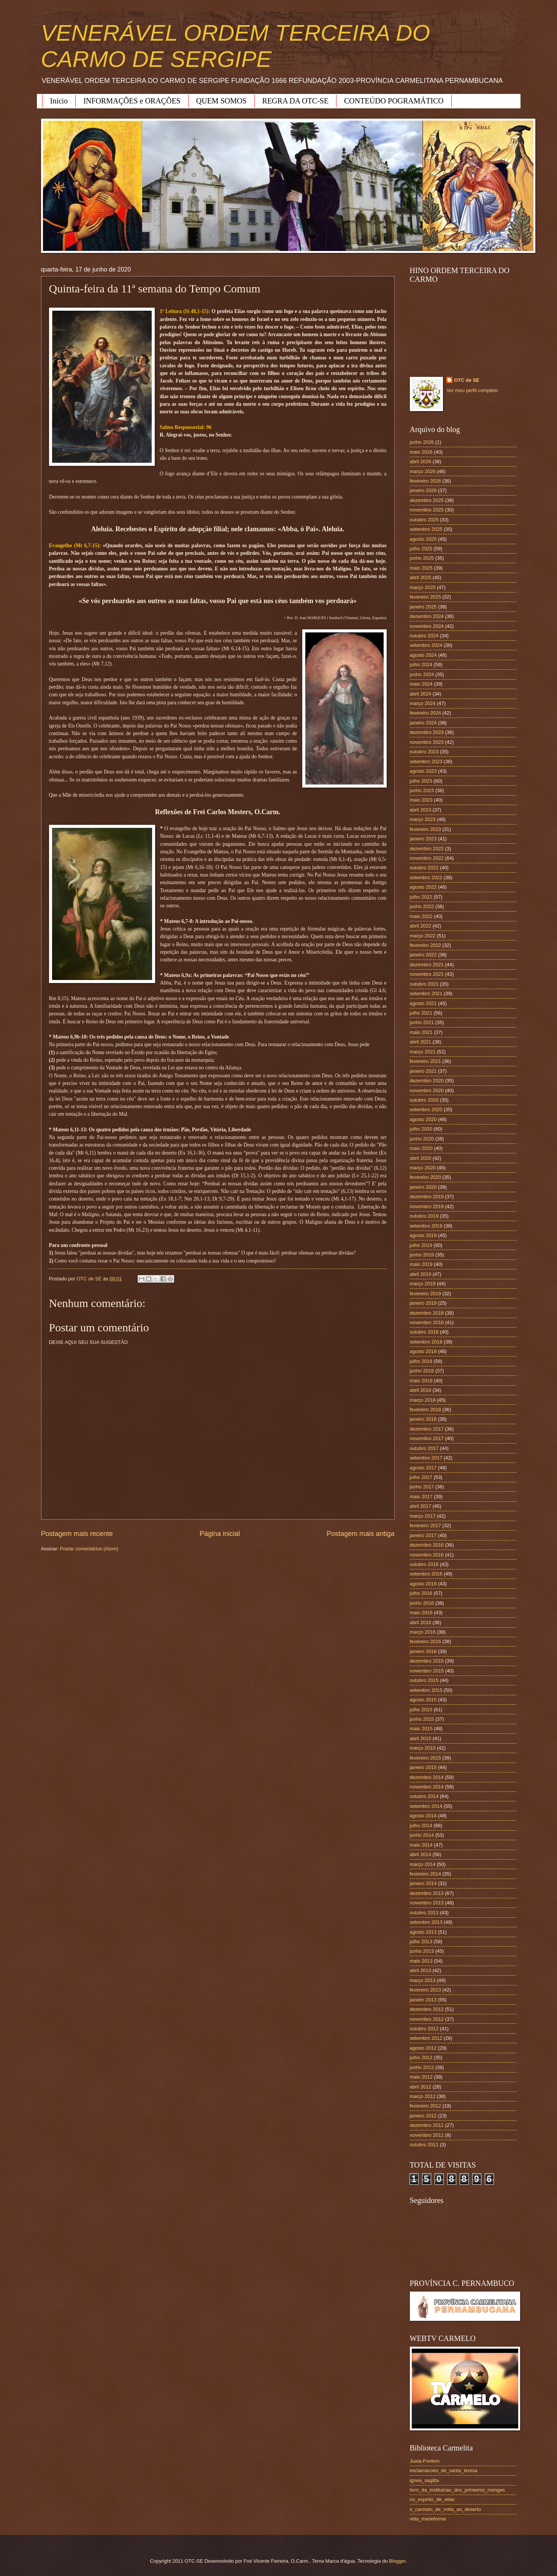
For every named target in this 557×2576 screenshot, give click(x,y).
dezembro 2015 (427, 1661)
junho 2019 (422, 1255)
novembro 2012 (427, 2019)
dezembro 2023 (427, 732)
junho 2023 (422, 790)
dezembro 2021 (427, 964)
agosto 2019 (423, 1235)
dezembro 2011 (427, 2125)
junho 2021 (422, 1022)
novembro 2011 (427, 2135)
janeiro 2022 (423, 955)
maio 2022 (421, 916)
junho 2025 (422, 558)
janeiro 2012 (423, 2116)
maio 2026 (421, 452)
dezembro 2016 (427, 1545)
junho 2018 (422, 1371)
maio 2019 (421, 1264)
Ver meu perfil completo (472, 390)
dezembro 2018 (427, 1313)
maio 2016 (421, 1612)
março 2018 (423, 1400)
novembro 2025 (427, 510)
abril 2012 (421, 2087)
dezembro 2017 (427, 1429)
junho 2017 (422, 1487)
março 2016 (423, 1632)
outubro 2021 (424, 984)
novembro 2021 (427, 974)
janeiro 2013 (423, 2000)
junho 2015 (422, 1719)
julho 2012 (421, 2057)
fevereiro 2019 (425, 1293)
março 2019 (423, 1283)
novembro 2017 (427, 1438)
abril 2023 (421, 810)
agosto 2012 (423, 2048)
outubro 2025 (424, 520)
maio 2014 (421, 1845)
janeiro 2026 (423, 490)
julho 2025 (421, 548)
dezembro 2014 (427, 1777)
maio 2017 (421, 1496)
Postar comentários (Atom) (89, 1549)
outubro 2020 (424, 1100)
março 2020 (423, 1167)
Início (59, 101)
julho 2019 (421, 1245)
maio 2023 (421, 800)
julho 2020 (421, 1129)
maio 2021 (421, 1032)
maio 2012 (421, 2077)
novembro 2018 (427, 1322)
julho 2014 (421, 1825)
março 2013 (423, 1980)
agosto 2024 (423, 655)
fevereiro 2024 (425, 713)
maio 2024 (421, 684)
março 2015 (423, 1748)
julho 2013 (421, 1941)
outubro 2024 (424, 635)
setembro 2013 (426, 1922)
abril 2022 (421, 926)
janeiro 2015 (423, 1767)
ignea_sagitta (424, 2480)
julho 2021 (421, 1013)
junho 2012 (422, 2067)
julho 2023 (421, 781)
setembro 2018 (426, 1342)
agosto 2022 (423, 887)
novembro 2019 (427, 1206)
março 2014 (423, 1864)
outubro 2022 (424, 867)
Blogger (397, 2561)
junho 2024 (422, 674)
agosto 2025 (423, 539)
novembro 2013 (427, 1903)
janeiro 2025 (423, 607)
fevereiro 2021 (425, 1061)
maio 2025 (421, 568)
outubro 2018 (424, 1332)
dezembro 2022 (427, 848)
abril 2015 (421, 1738)
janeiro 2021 (423, 1071)
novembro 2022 (427, 858)
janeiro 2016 (423, 1651)
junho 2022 (422, 906)
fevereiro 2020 (425, 1177)
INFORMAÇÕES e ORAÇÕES (132, 101)
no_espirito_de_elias (432, 2499)
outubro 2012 (424, 2028)
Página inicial (220, 1533)
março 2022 (423, 936)
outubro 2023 (424, 751)
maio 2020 (421, 1148)
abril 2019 (421, 1274)
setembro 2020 (426, 1109)
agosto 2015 (423, 1700)
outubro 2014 (424, 1796)
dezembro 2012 (427, 2009)
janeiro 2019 (423, 1303)
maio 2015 (421, 1728)
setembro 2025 (426, 529)
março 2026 (423, 471)
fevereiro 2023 (425, 829)
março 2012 (423, 2096)
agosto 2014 (423, 1815)
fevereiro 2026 (425, 481)
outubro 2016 (424, 1564)
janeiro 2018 (423, 1419)
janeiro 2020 (423, 1187)
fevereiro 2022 (425, 945)
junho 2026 (422, 442)
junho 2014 (422, 1835)
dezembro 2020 (427, 1080)
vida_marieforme (428, 2519)
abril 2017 (421, 1506)
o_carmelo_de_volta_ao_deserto (445, 2509)
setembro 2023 (426, 761)
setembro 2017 (426, 1458)
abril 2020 (421, 1158)
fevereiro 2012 (425, 2106)
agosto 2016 (423, 1584)
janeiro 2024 (423, 723)
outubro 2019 (424, 1216)
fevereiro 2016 (425, 1641)
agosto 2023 (423, 771)
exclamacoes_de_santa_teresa (444, 2470)
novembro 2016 (427, 1555)
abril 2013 (421, 1970)
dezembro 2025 (427, 500)
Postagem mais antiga (360, 1533)
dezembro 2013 (427, 1893)
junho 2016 (422, 1603)
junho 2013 (422, 1951)
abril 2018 (421, 1390)
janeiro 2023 (423, 839)
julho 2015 (421, 1709)
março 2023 (423, 819)
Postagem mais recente (77, 1533)
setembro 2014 (426, 1806)
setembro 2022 (426, 877)
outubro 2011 (424, 2144)
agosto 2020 (423, 1119)
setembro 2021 (426, 993)
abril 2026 (421, 461)
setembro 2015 (426, 1690)
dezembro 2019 (427, 1196)
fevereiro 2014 (425, 1874)
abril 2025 (421, 577)
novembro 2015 (427, 1671)
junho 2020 (422, 1139)
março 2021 (423, 1052)
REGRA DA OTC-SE (295, 101)
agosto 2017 (423, 1468)
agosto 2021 (423, 1003)
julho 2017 (421, 1477)
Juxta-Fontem (425, 2461)
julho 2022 (421, 897)
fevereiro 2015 (425, 1758)
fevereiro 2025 (425, 597)
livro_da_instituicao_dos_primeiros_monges (457, 2490)
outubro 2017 (424, 1448)
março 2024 (423, 703)
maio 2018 (421, 1380)
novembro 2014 (427, 1787)
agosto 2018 (423, 1351)
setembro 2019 (426, 1226)
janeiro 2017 (423, 1535)
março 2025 (423, 587)
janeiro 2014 (423, 1883)
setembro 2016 (426, 1574)
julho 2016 (421, 1593)
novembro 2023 (427, 742)
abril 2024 (421, 694)
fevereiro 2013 (425, 1990)
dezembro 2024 (427, 616)
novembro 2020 (427, 1090)
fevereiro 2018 (425, 1409)
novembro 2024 (427, 626)
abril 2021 (421, 1042)
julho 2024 (421, 664)
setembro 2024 (426, 645)
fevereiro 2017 (425, 1525)
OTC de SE (466, 380)
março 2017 (423, 1516)
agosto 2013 (423, 1932)
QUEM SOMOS (221, 101)
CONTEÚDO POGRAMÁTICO (394, 101)
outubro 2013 (424, 1912)
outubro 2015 (424, 1680)
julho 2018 (421, 1361)
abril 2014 (421, 1854)
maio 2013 (421, 1961)
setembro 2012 (426, 2038)
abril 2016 (421, 1622)
